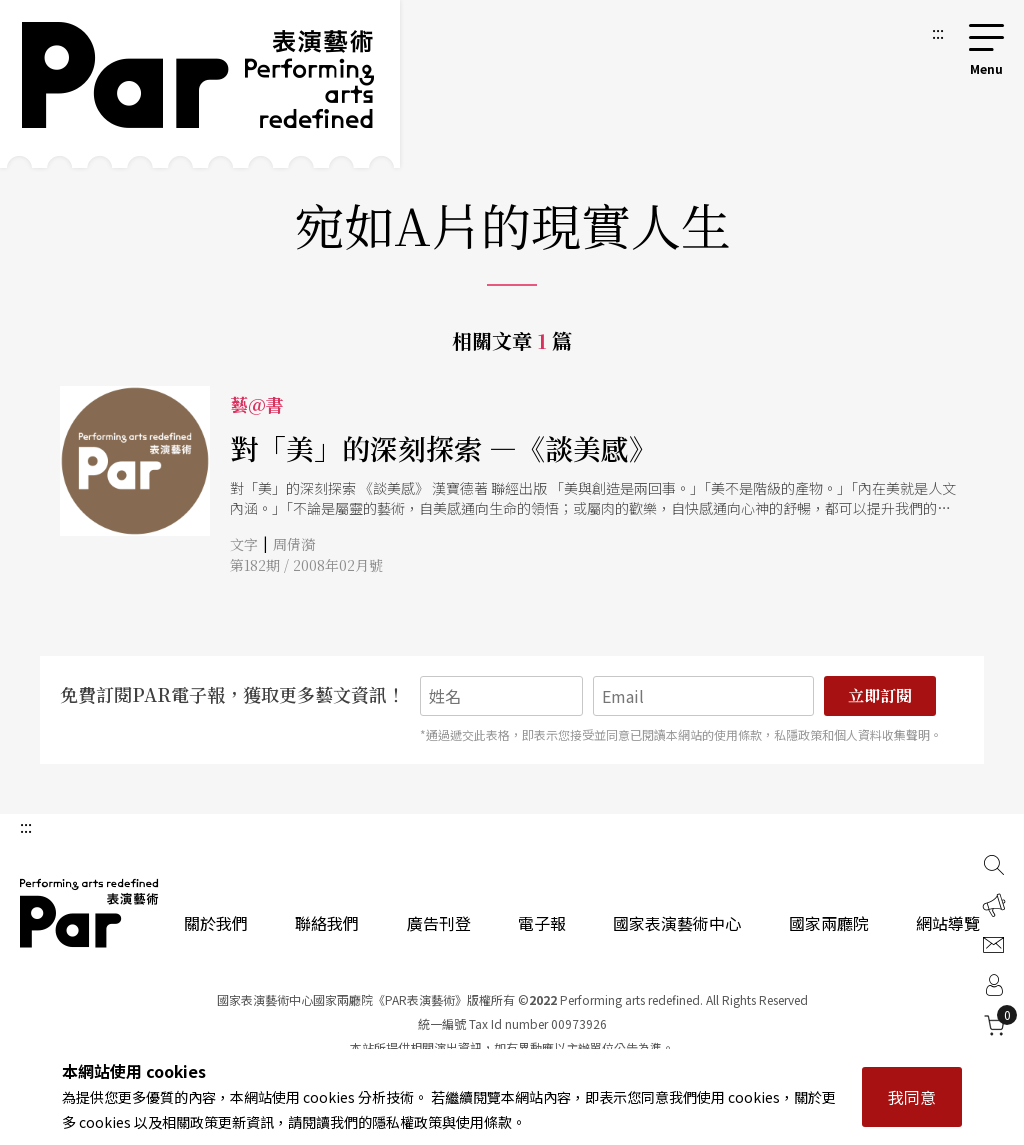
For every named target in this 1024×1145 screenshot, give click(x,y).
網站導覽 (948, 923)
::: (938, 32)
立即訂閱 (880, 695)
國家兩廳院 (829, 923)
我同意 (912, 1097)
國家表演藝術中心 (677, 923)
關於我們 (216, 923)
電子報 (542, 923)
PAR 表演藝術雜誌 (90, 913)
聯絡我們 (327, 923)
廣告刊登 (439, 923)
